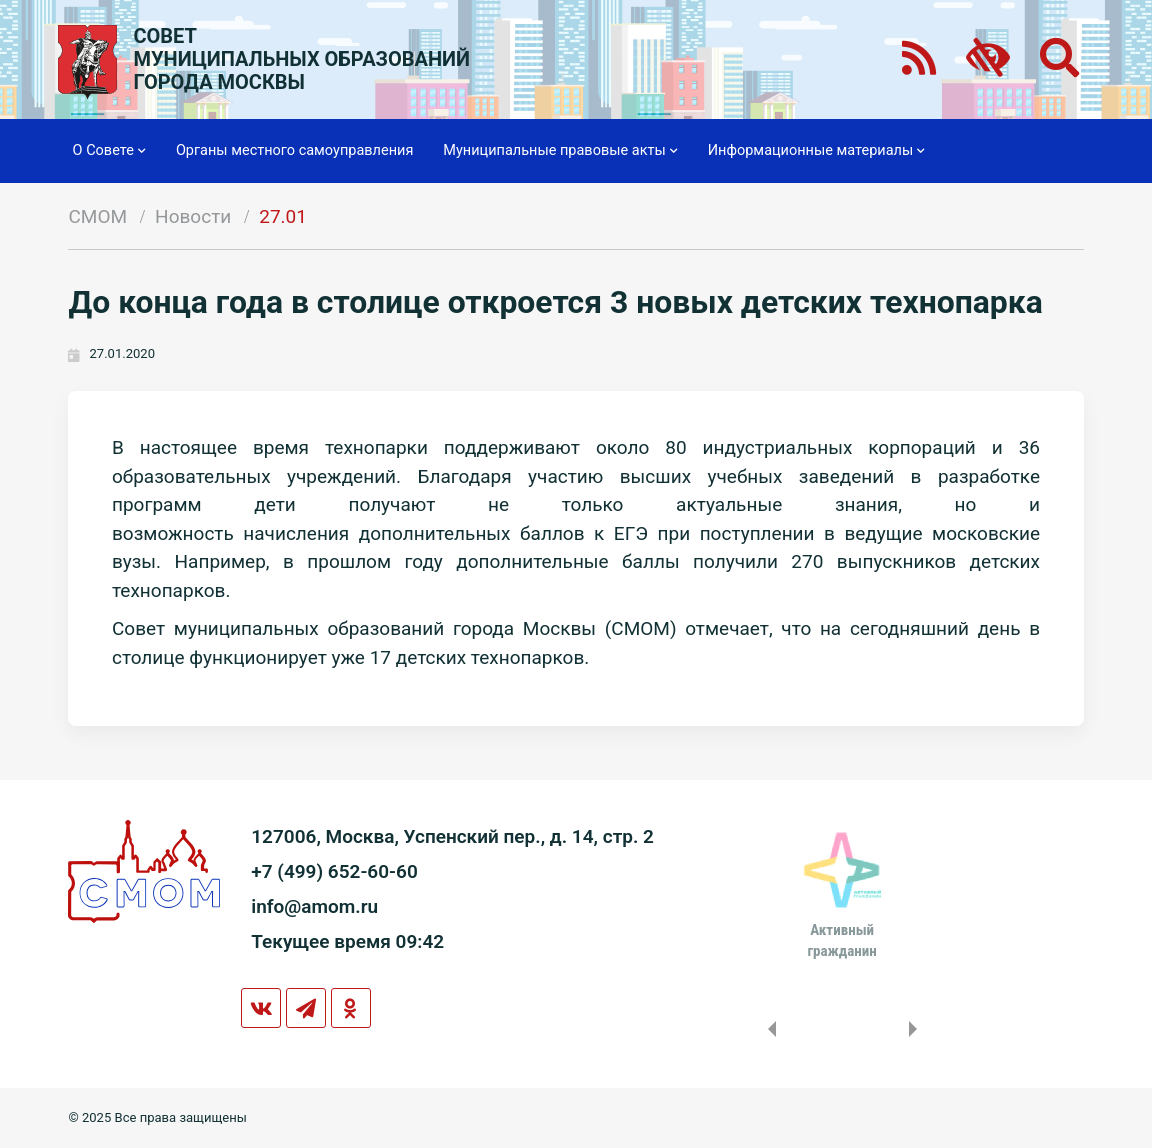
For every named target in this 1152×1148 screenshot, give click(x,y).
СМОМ (97, 216)
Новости (193, 216)
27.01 (283, 216)
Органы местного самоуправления (294, 150)
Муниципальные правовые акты (560, 151)
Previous (768, 1029)
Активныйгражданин (841, 940)
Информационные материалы (816, 151)
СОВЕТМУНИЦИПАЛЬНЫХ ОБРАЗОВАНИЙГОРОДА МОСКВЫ (301, 59)
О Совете (109, 151)
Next (917, 1029)
